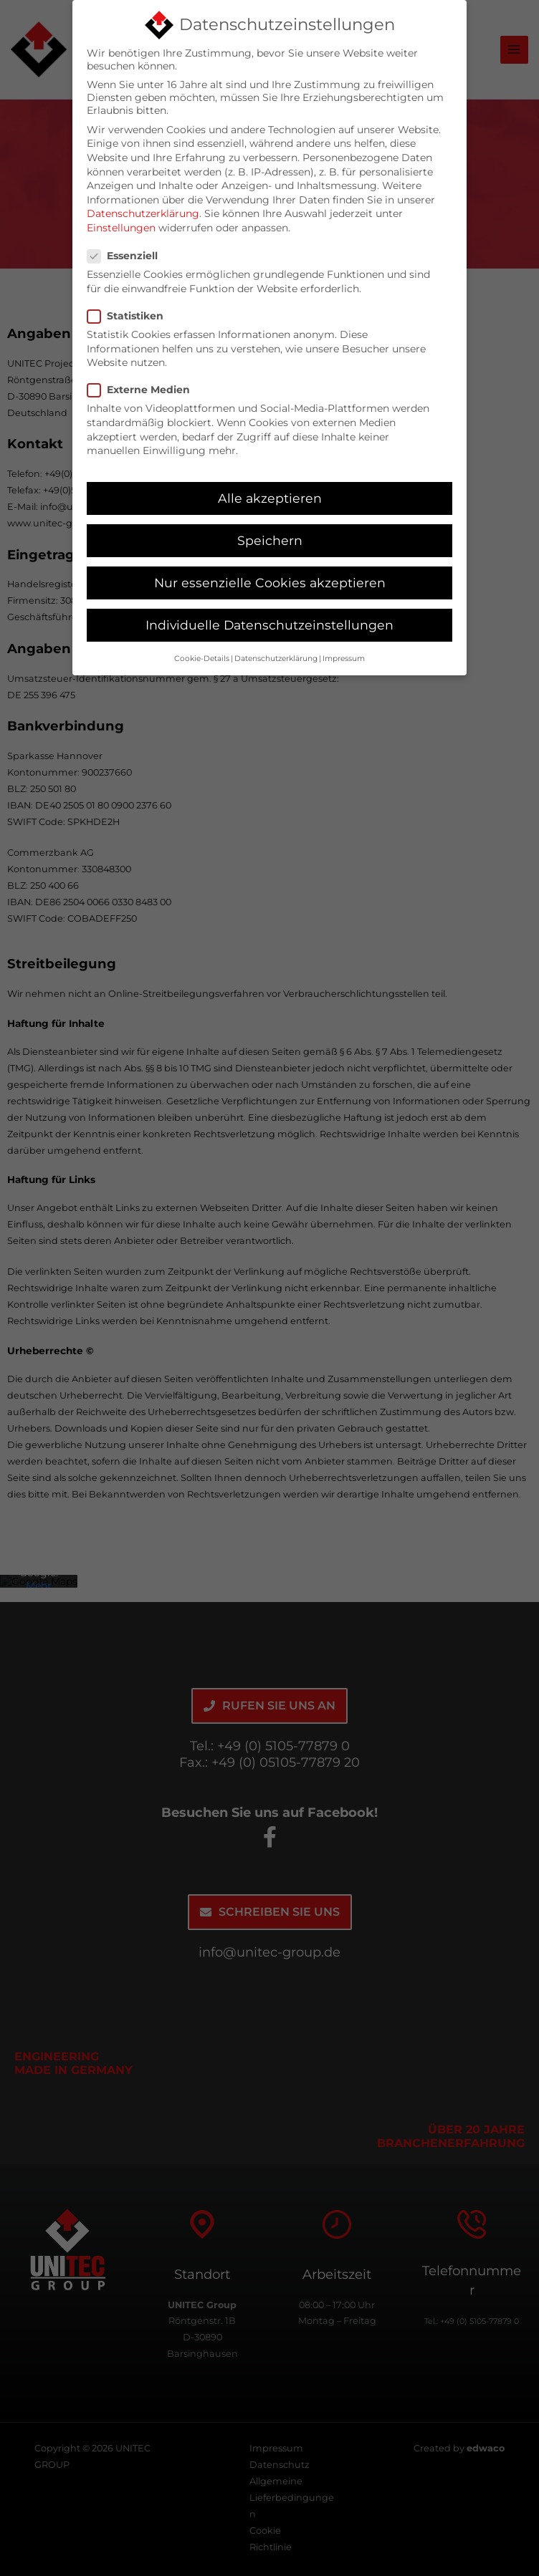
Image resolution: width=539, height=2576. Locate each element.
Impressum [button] (344, 651)
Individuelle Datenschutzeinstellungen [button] (269, 618)
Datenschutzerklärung (143, 207)
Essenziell (127, 249)
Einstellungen (121, 220)
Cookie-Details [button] (201, 651)
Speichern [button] (269, 533)
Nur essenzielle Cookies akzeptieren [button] (270, 575)
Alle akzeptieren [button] (270, 490)
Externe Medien (143, 383)
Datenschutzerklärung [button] (276, 651)
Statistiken (130, 308)
